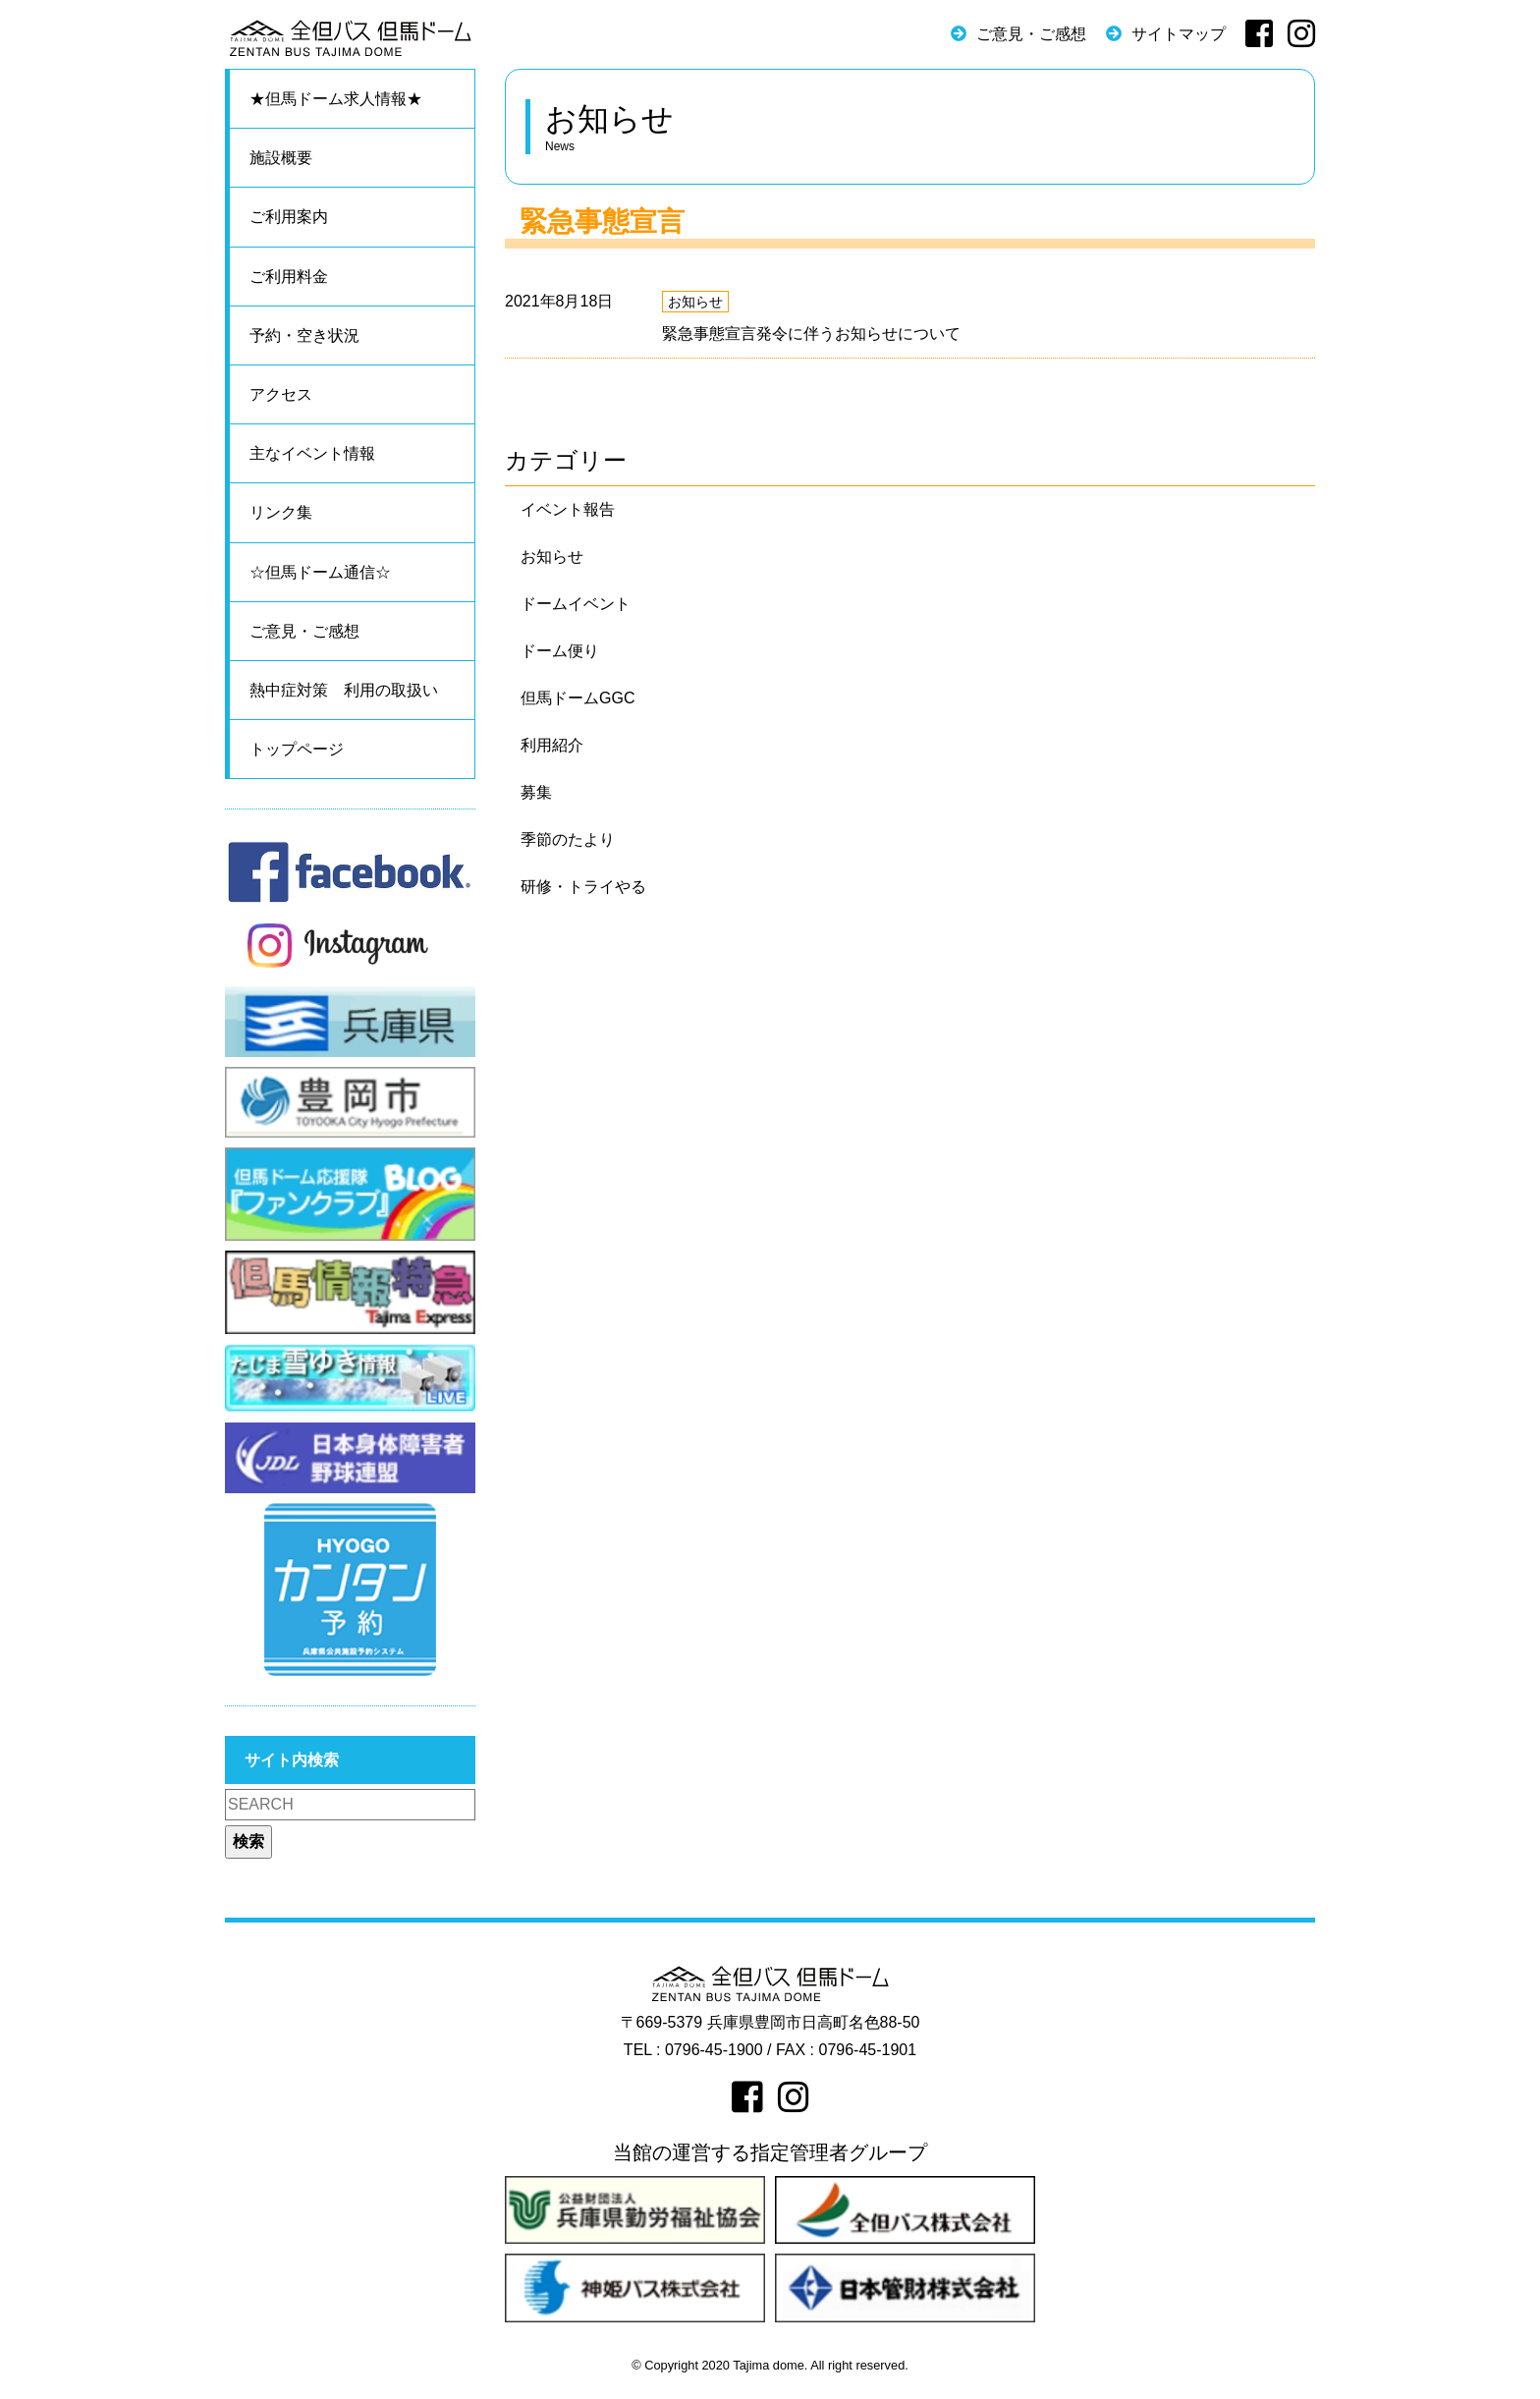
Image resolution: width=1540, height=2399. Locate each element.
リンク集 (280, 512)
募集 (536, 792)
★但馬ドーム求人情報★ (335, 98)
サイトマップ (1178, 34)
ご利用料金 (288, 276)
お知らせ (695, 301)
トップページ (296, 749)
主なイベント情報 (312, 453)
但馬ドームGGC (577, 698)
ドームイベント (576, 603)
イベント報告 (568, 509)
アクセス (280, 394)
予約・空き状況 (304, 335)
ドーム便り (560, 650)
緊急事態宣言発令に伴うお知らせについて (811, 333)
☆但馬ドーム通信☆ (320, 572)
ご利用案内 (288, 216)
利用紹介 (552, 745)
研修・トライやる (583, 886)
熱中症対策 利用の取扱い (343, 690)
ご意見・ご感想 (1031, 34)
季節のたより (568, 839)
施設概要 (280, 157)
